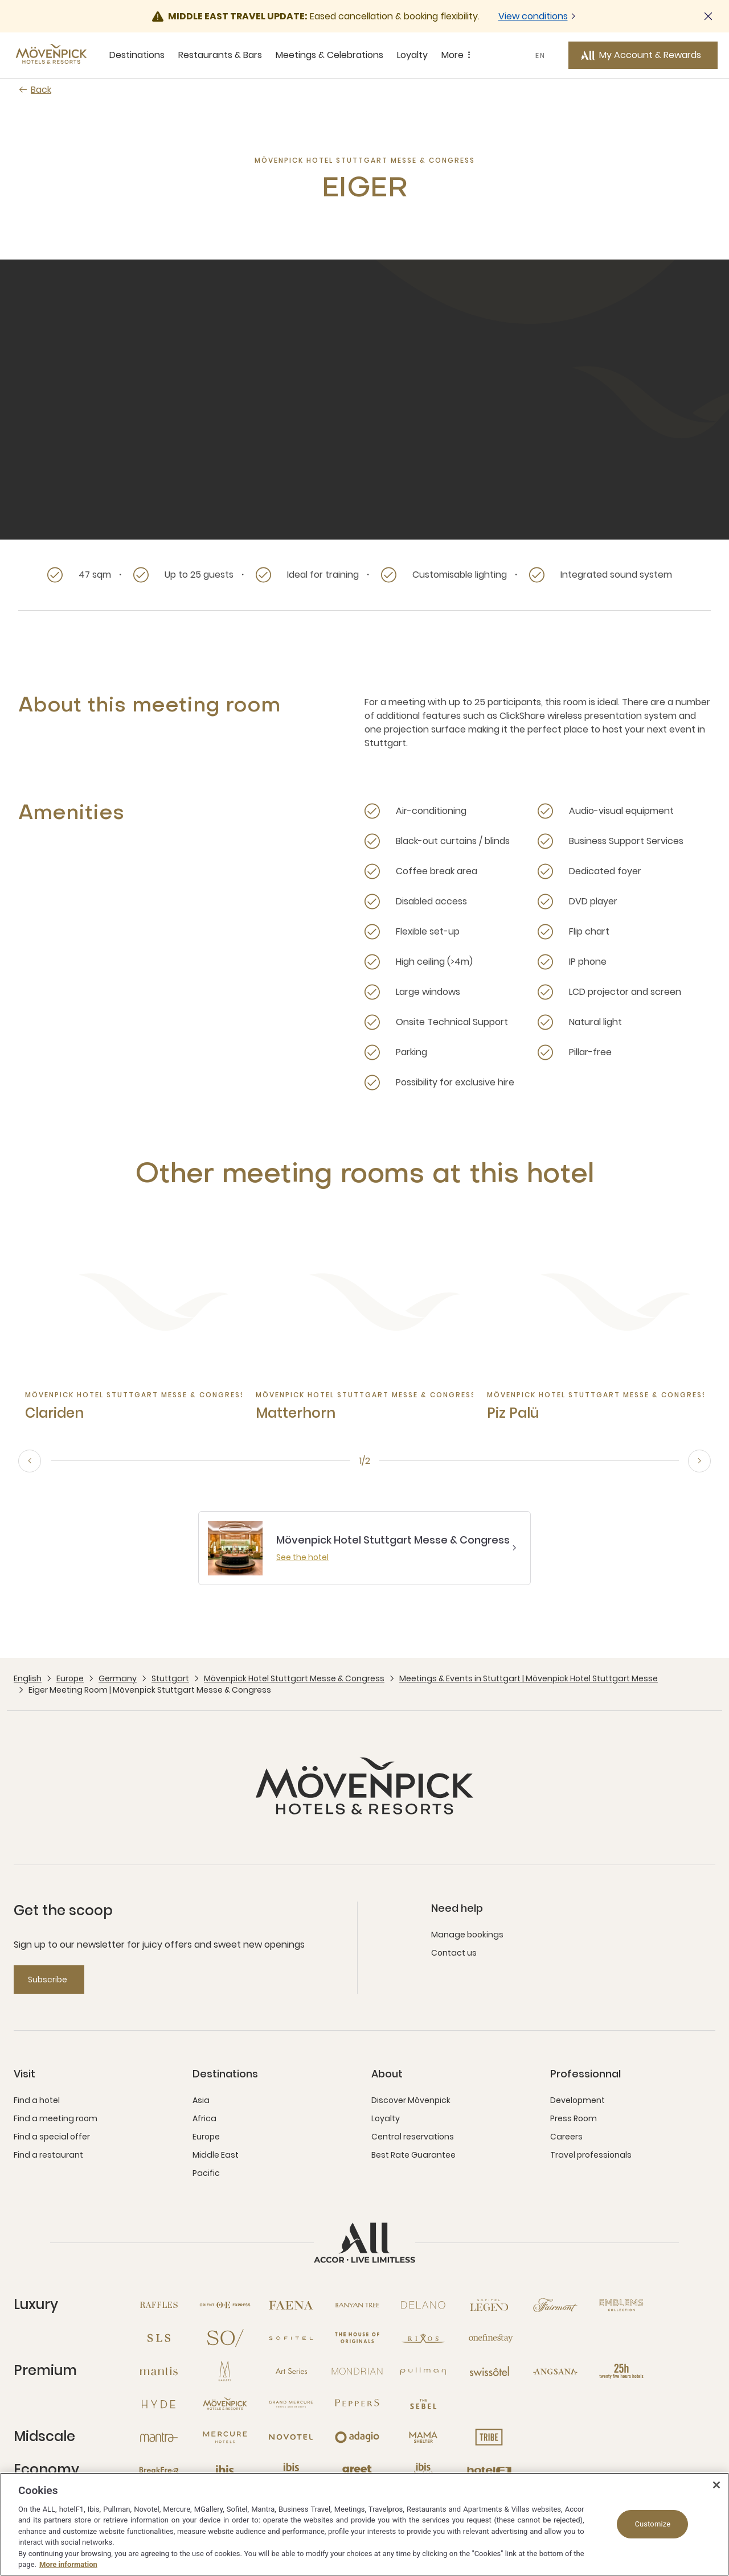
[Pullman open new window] (423, 2371)
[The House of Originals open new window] (357, 2338)
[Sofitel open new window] (291, 2338)
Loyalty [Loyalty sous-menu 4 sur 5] (412, 54)
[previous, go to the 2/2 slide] (29, 1461)
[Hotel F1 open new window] (489, 2470)
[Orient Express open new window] (224, 2305)
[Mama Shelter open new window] (423, 2437)
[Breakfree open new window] (158, 2470)
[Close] (716, 2484)
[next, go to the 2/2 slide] (699, 1461)
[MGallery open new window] (224, 2371)
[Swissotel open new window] (489, 2371)
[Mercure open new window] (224, 2437)
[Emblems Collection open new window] (621, 2305)
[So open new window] (224, 2338)
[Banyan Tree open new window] (357, 2305)
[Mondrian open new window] (357, 2371)
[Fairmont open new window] (555, 2305)
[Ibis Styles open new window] (291, 2470)
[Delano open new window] (423, 2305)
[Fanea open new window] (291, 2305)
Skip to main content (0, 0)
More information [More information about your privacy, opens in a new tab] (68, 2564)
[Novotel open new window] (291, 2437)
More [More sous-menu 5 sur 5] (457, 55)
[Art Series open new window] (291, 2371)
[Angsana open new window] (555, 2371)
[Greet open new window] (357, 2470)
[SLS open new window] (158, 2338)
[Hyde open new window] (158, 2404)
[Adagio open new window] (357, 2437)
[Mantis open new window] (158, 2371)
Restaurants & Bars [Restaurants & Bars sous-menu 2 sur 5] (220, 54)
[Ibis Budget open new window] (423, 2470)
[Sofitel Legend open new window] (489, 2305)
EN (540, 55)
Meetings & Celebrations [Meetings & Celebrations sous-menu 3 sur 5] (329, 54)
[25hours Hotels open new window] (621, 2371)
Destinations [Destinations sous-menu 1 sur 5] (137, 54)
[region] (364, 2524)
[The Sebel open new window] (423, 2404)
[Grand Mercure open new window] (291, 2404)
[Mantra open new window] (158, 2437)
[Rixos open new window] (423, 2338)
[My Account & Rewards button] (643, 55)
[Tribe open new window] (489, 2437)
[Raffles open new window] (158, 2305)
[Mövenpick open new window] (224, 2404)
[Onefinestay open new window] (489, 2338)
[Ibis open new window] (224, 2470)
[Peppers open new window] (357, 2404)
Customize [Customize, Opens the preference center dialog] (652, 2524)
